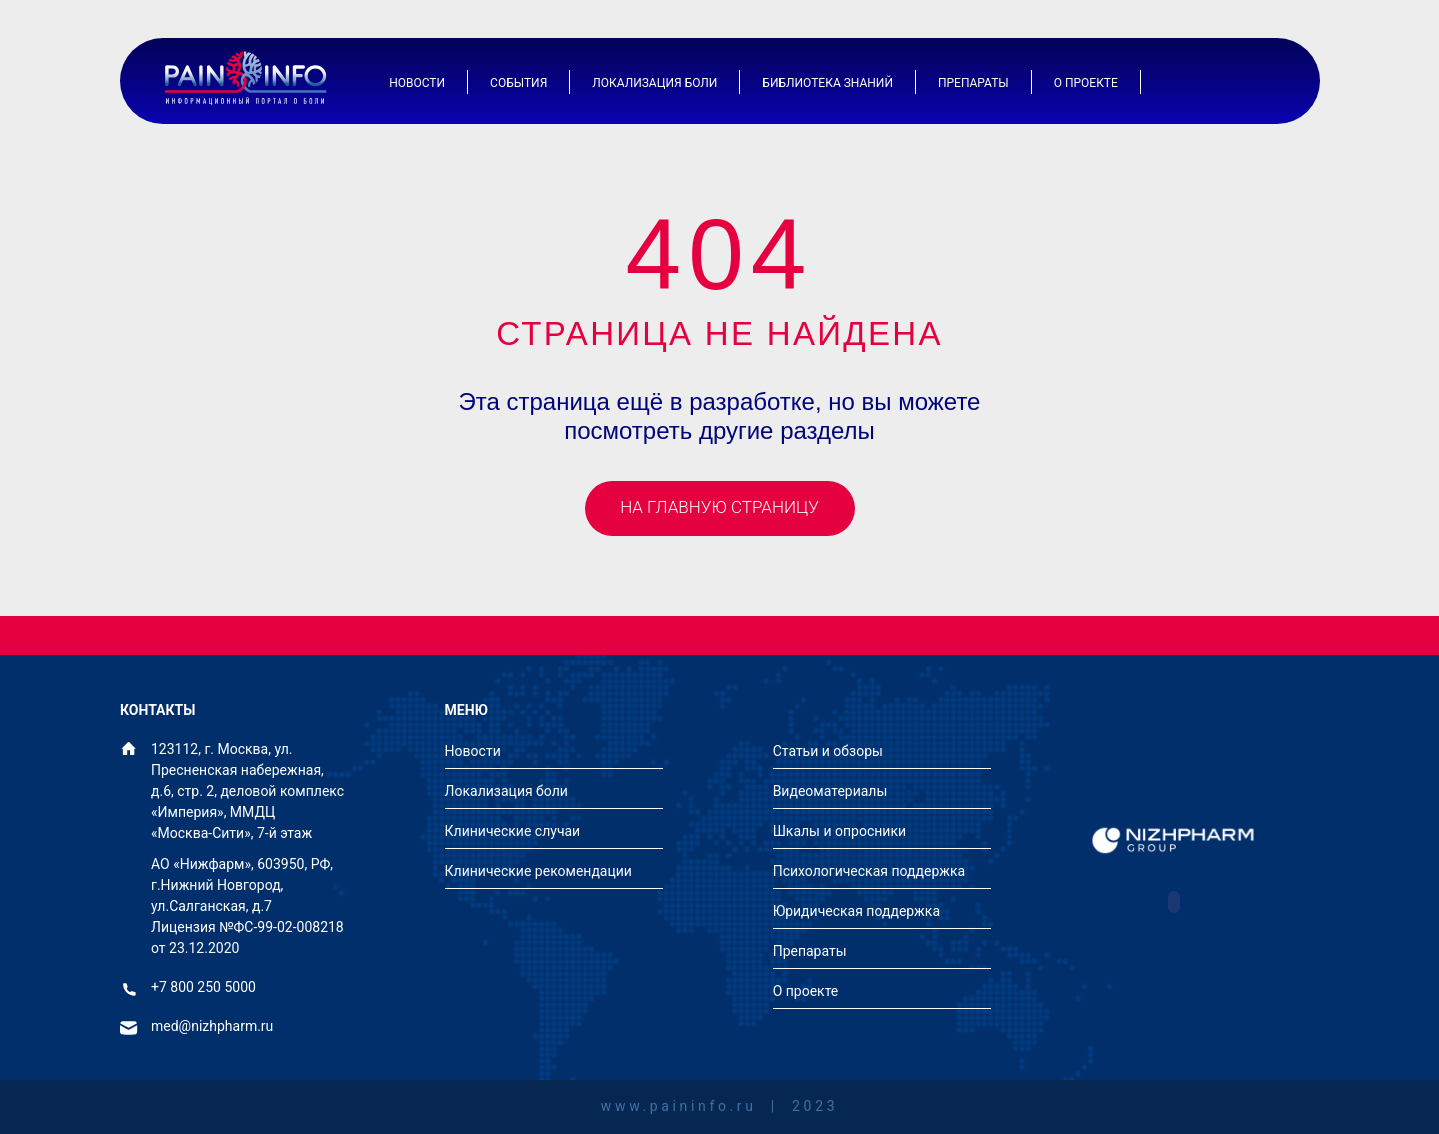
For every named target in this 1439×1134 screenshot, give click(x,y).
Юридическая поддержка (856, 911)
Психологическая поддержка (869, 871)
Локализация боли (654, 83)
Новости (417, 83)
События (518, 83)
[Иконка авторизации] (1210, 82)
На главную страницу (719, 507)
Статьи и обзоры (828, 751)
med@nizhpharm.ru (212, 1026)
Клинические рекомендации (538, 871)
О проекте (1086, 83)
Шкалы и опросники (839, 831)
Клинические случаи (513, 831)
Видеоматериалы (830, 791)
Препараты (973, 83)
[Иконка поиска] (1260, 82)
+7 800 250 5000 (203, 987)
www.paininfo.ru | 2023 (719, 1106)
